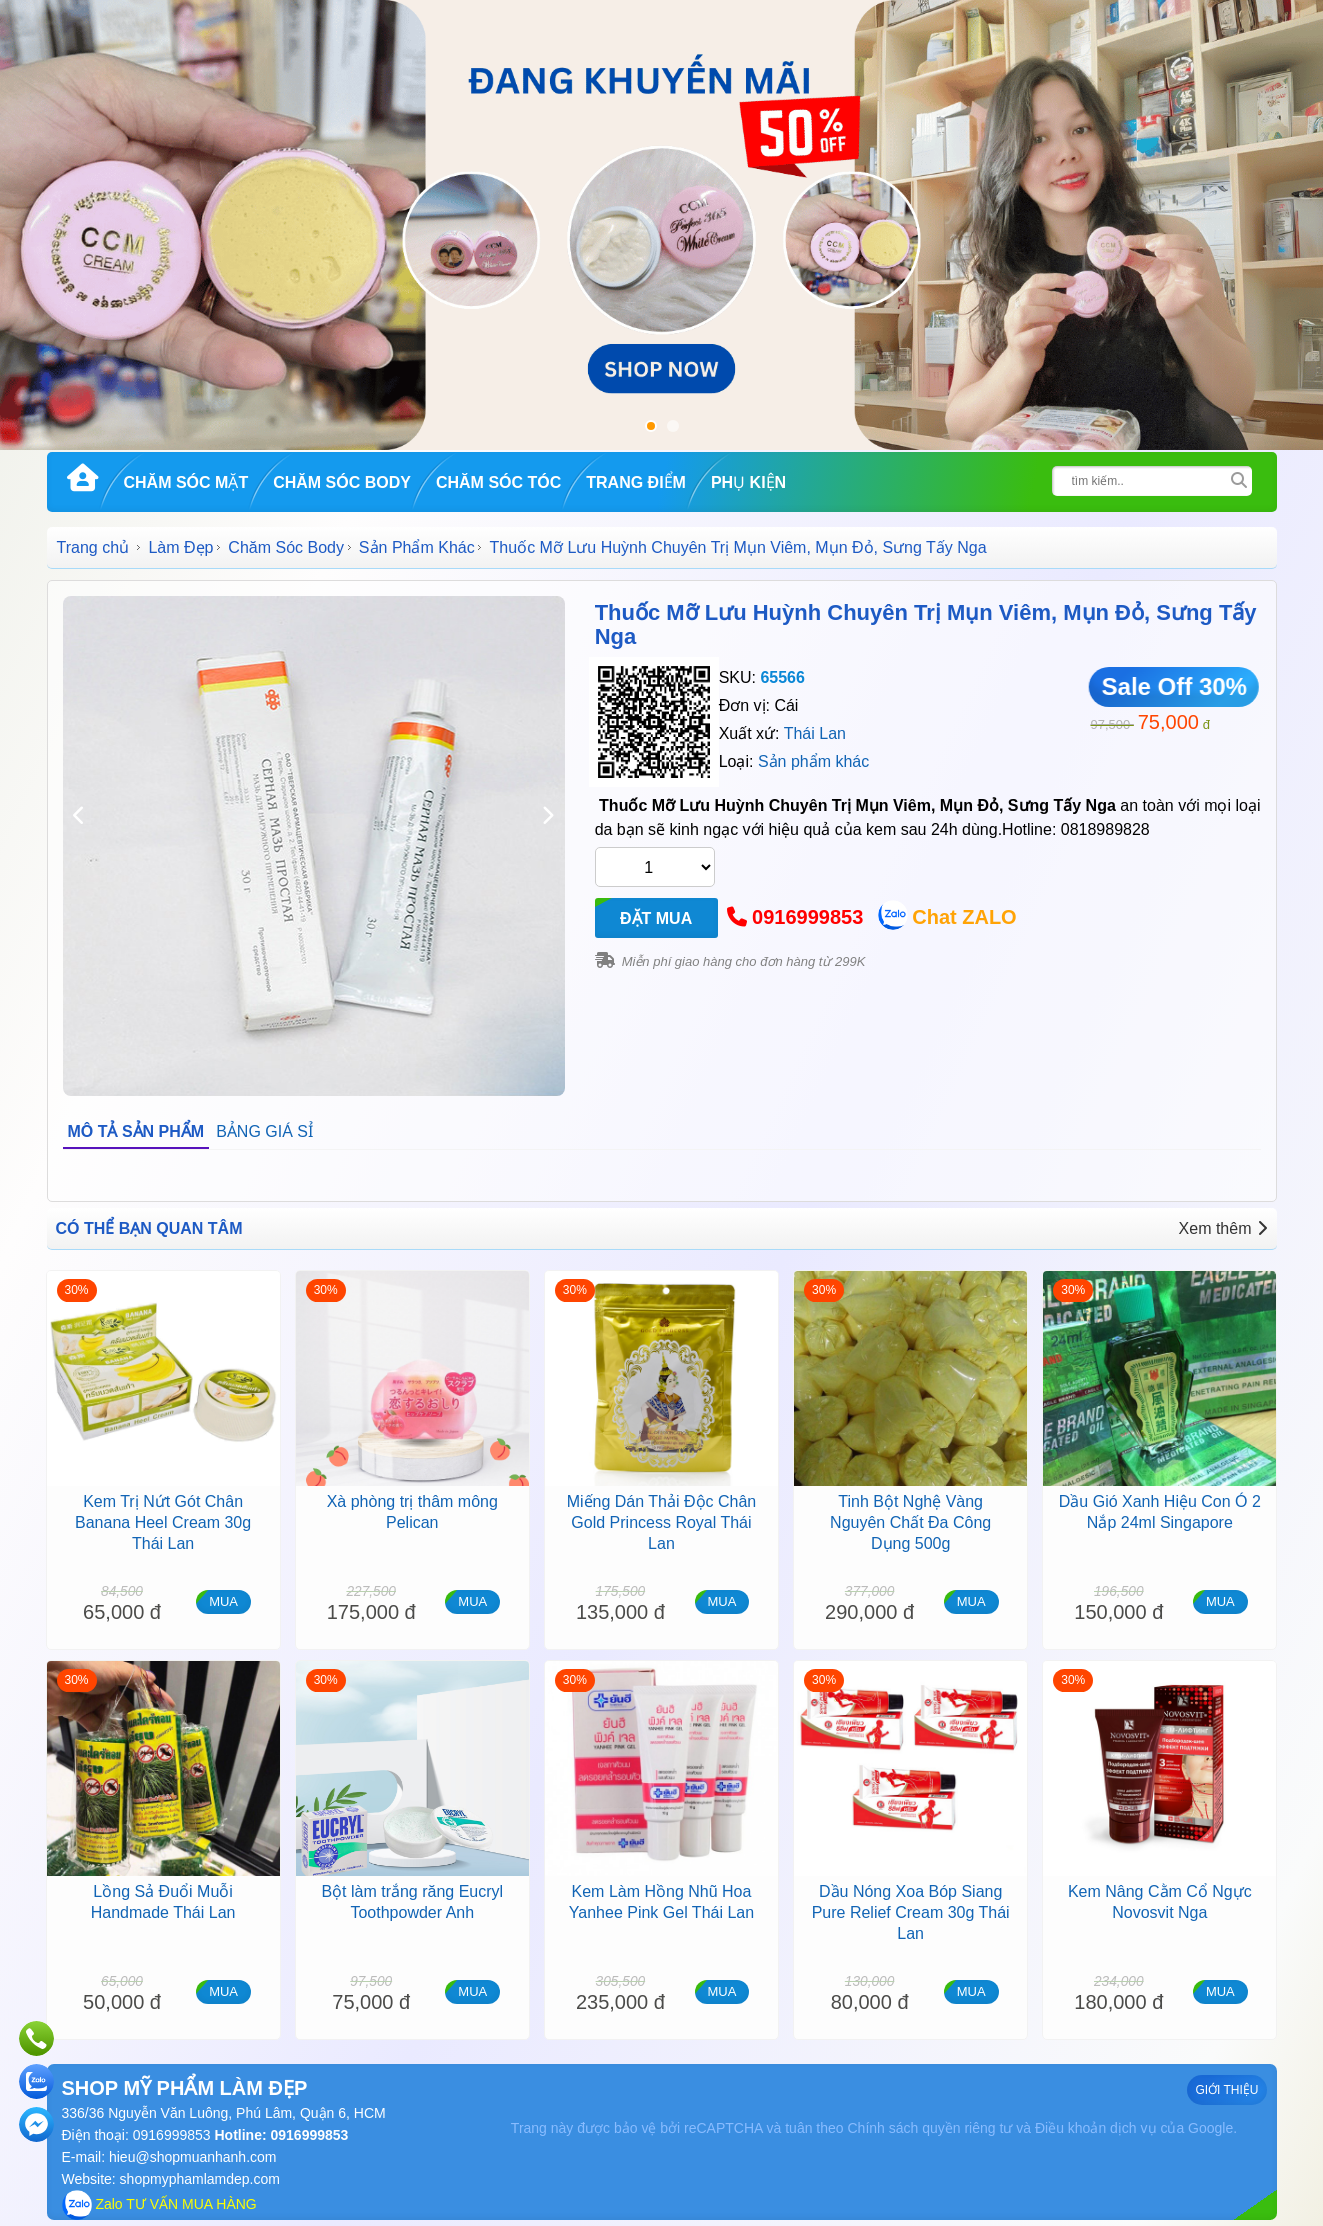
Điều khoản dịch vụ (1096, 2128)
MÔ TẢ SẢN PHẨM (136, 1131)
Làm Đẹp (180, 547)
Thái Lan (815, 733)
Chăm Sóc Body (342, 482)
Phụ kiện (748, 482)
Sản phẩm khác (813, 761)
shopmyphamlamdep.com (200, 2179)
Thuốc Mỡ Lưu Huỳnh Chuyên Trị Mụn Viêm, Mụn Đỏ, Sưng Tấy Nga (926, 624)
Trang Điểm (636, 482)
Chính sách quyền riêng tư (929, 2128)
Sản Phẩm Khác (417, 547)
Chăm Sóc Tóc (498, 482)
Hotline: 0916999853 (280, 2135)
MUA (223, 1601)
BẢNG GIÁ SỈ (264, 1131)
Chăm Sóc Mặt (186, 482)
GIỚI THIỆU (1226, 2090)
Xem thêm (1223, 1228)
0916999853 (807, 917)
